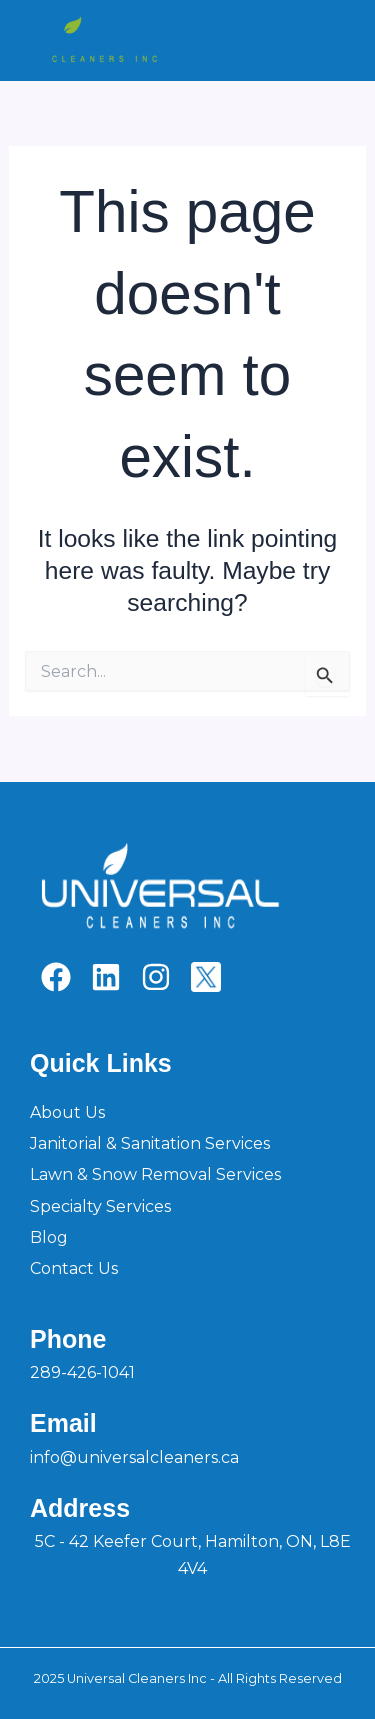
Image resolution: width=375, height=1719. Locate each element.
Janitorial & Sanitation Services (150, 1143)
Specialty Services (100, 1206)
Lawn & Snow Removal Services (155, 1174)
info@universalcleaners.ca (134, 1457)
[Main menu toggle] (332, 40)
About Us (67, 1112)
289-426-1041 (82, 1372)
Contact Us (74, 1268)
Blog (49, 1237)
